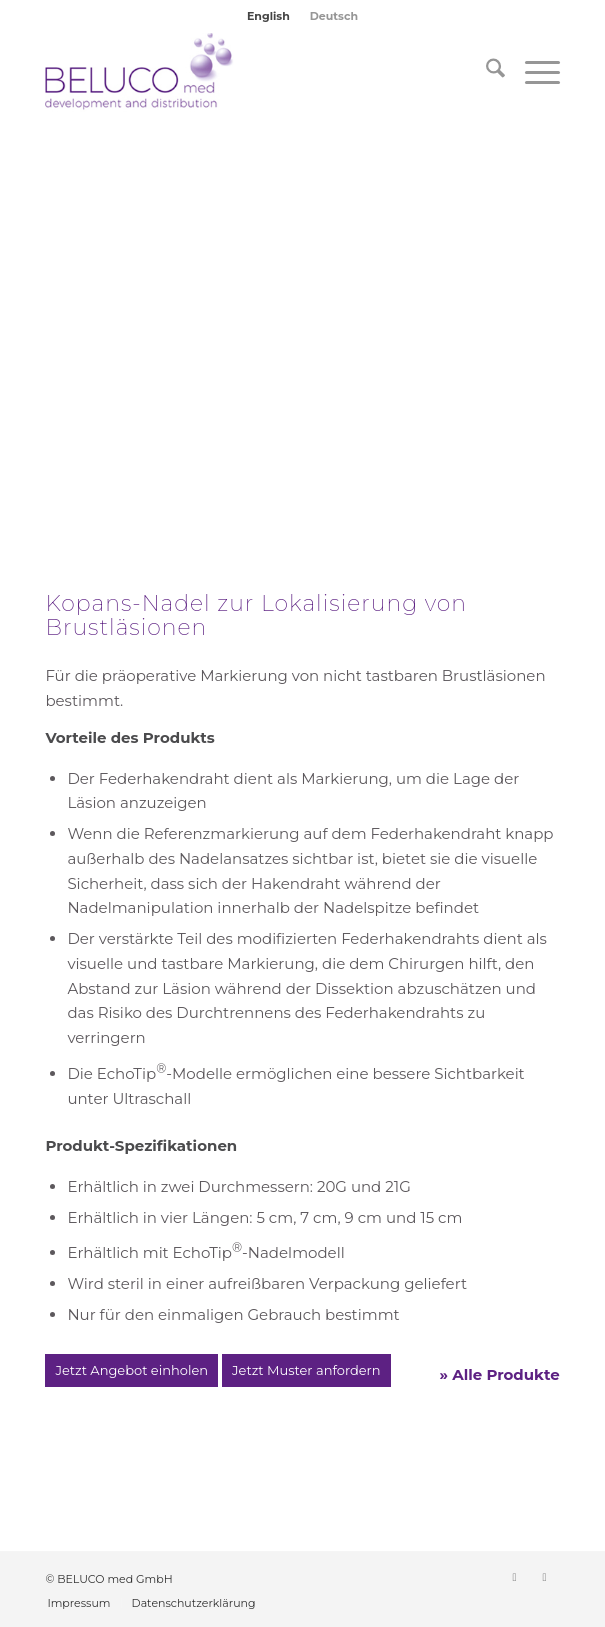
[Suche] (485, 72)
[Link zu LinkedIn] (515, 1577)
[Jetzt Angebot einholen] (131, 1371)
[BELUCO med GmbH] (250, 72)
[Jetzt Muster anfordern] (306, 1371)
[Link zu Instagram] (545, 1577)
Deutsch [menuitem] (334, 16)
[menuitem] (268, 16)
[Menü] (532, 72)
